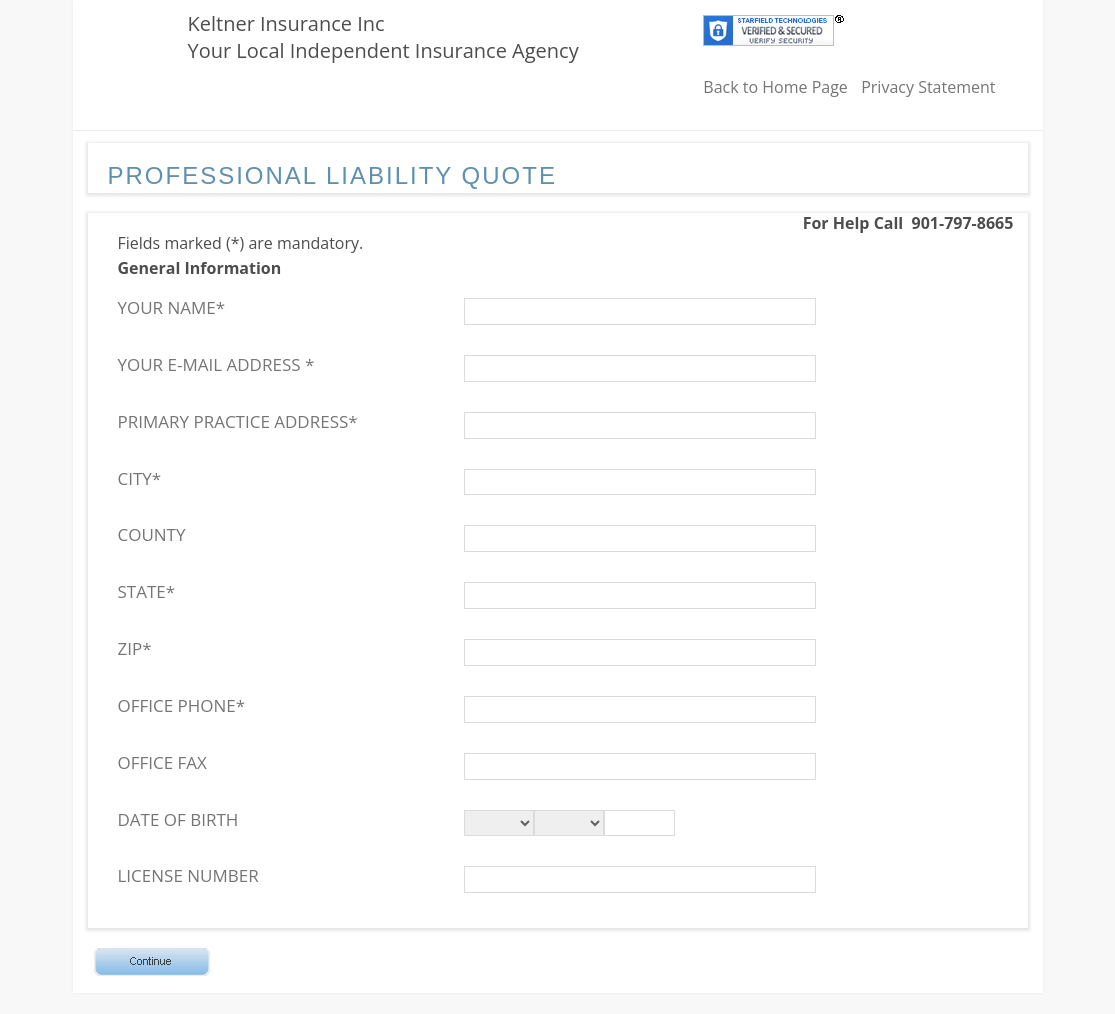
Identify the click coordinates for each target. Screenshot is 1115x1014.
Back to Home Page (775, 87)
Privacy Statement (928, 87)
